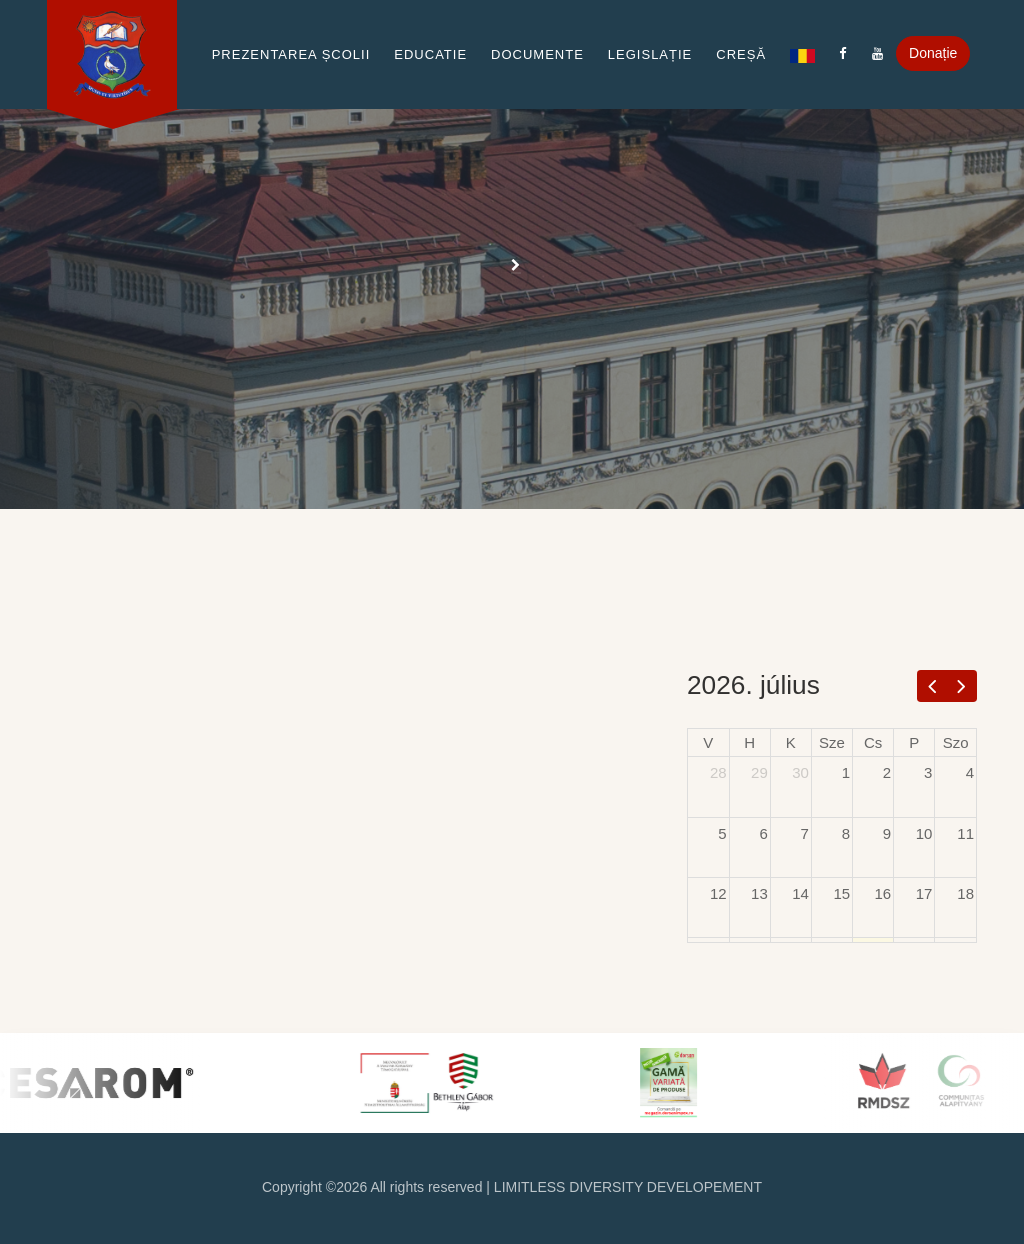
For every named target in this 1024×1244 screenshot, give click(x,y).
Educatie (430, 54)
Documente (537, 54)
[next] (961, 685)
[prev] (932, 685)
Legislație (650, 54)
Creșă (741, 54)
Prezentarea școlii (291, 54)
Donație (933, 53)
